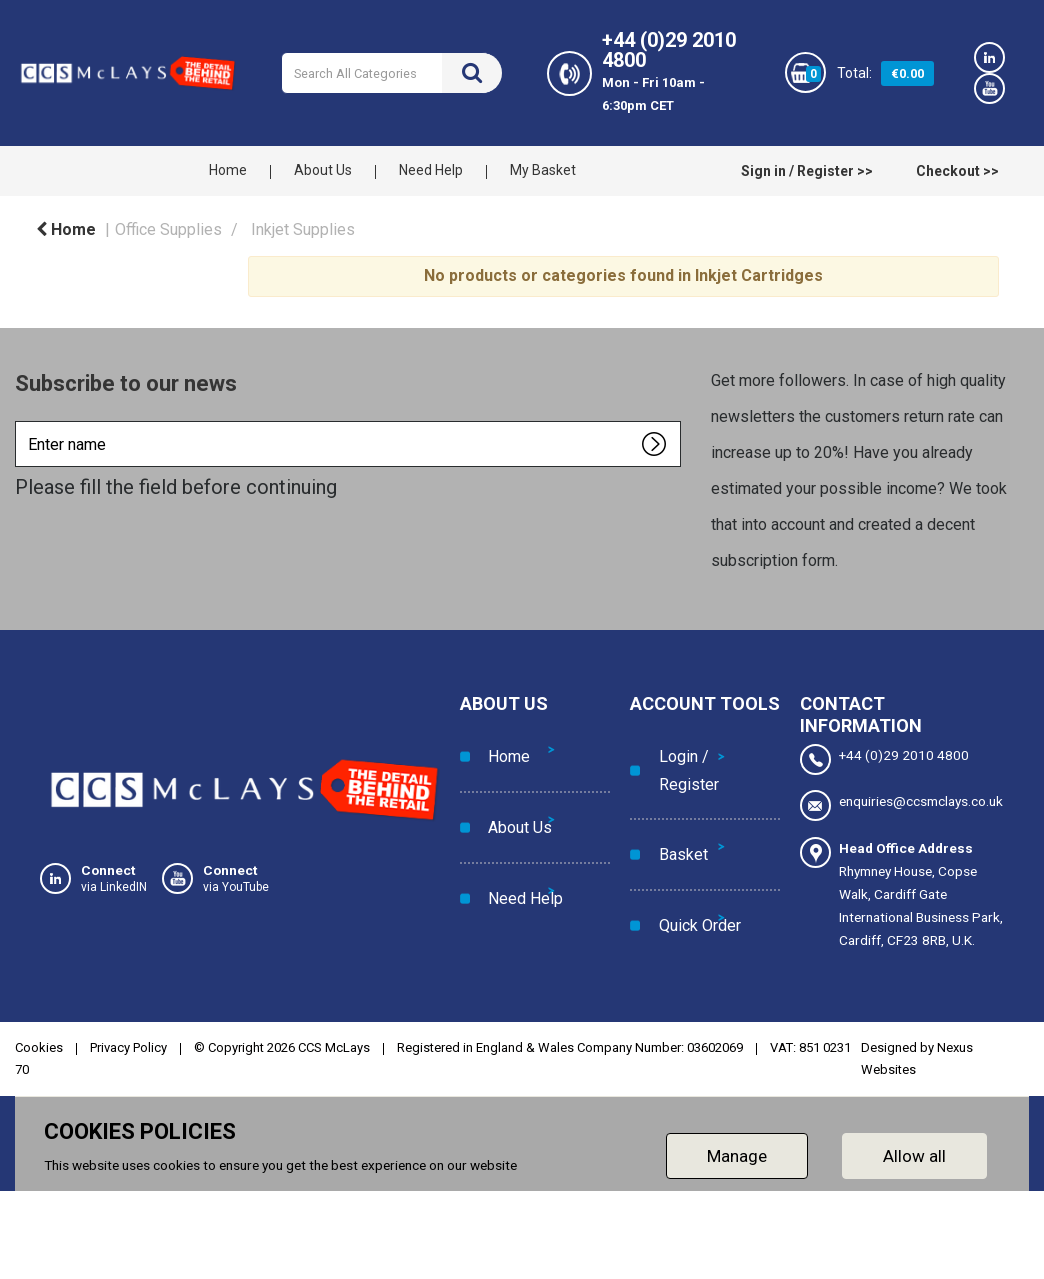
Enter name (20, 420)
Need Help (431, 170)
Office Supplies (168, 229)
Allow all (914, 1155)
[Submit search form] (472, 73)
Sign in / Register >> (807, 171)
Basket (674, 816)
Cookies (39, 1047)
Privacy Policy (128, 1047)
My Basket (543, 170)
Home (228, 170)
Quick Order (691, 861)
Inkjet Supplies (303, 229)
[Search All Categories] (392, 73)
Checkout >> (957, 171)
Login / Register (680, 758)
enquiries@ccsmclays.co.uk (901, 805)
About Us (323, 170)
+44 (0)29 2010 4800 (884, 759)
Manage (737, 1155)
